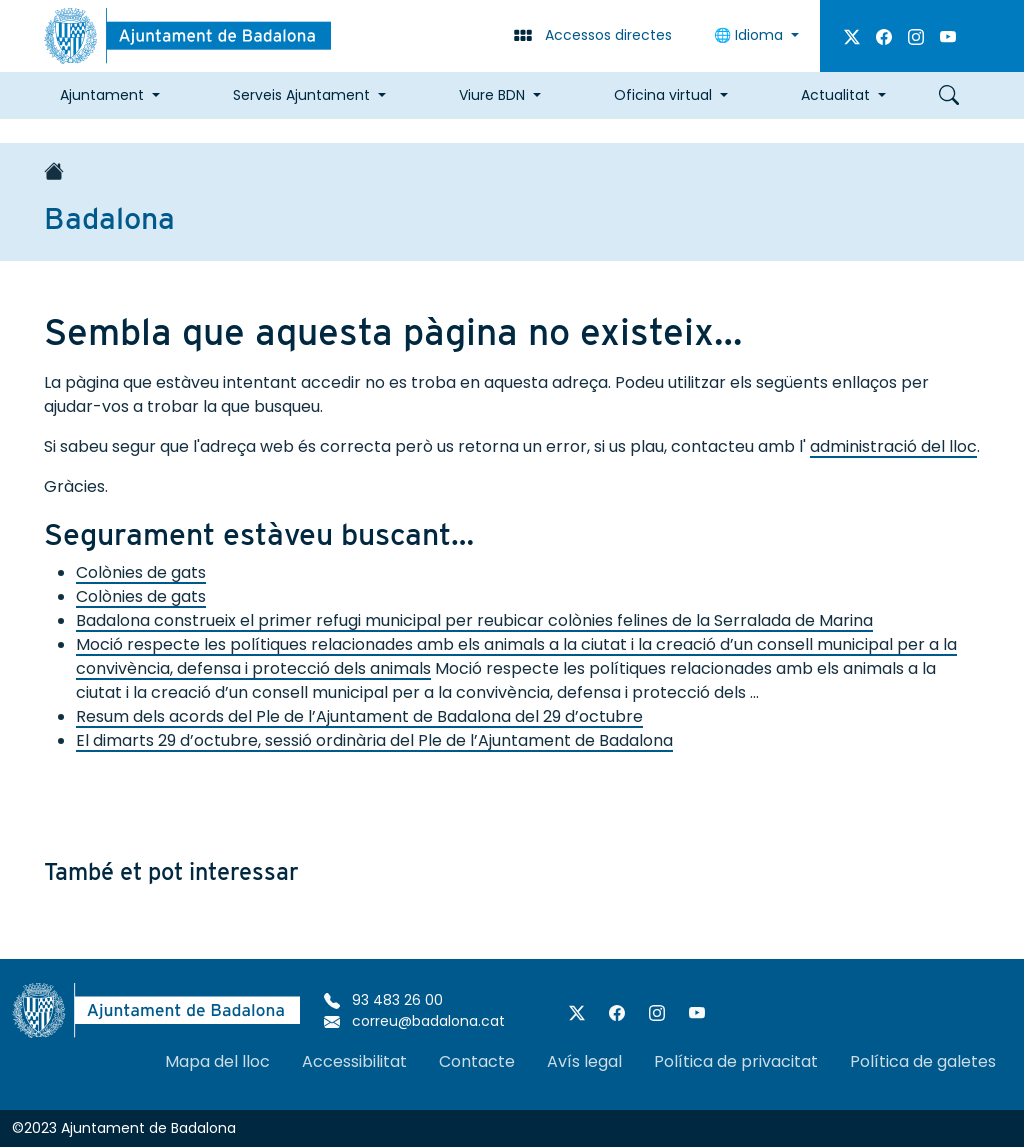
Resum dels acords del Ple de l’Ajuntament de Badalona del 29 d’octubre (359, 716)
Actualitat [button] (835, 95)
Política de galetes (923, 1061)
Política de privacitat (736, 1061)
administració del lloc (893, 446)
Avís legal (584, 1061)
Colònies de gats (141, 572)
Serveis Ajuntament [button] (301, 95)
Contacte (477, 1061)
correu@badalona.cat (414, 1021)
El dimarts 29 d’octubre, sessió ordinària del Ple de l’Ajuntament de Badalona (374, 740)
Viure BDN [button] (492, 95)
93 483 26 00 (383, 1000)
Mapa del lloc (217, 1061)
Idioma (750, 35)
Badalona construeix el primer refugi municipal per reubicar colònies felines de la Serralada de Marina (474, 620)
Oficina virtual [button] (663, 95)
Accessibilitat (354, 1061)
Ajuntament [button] (102, 95)
